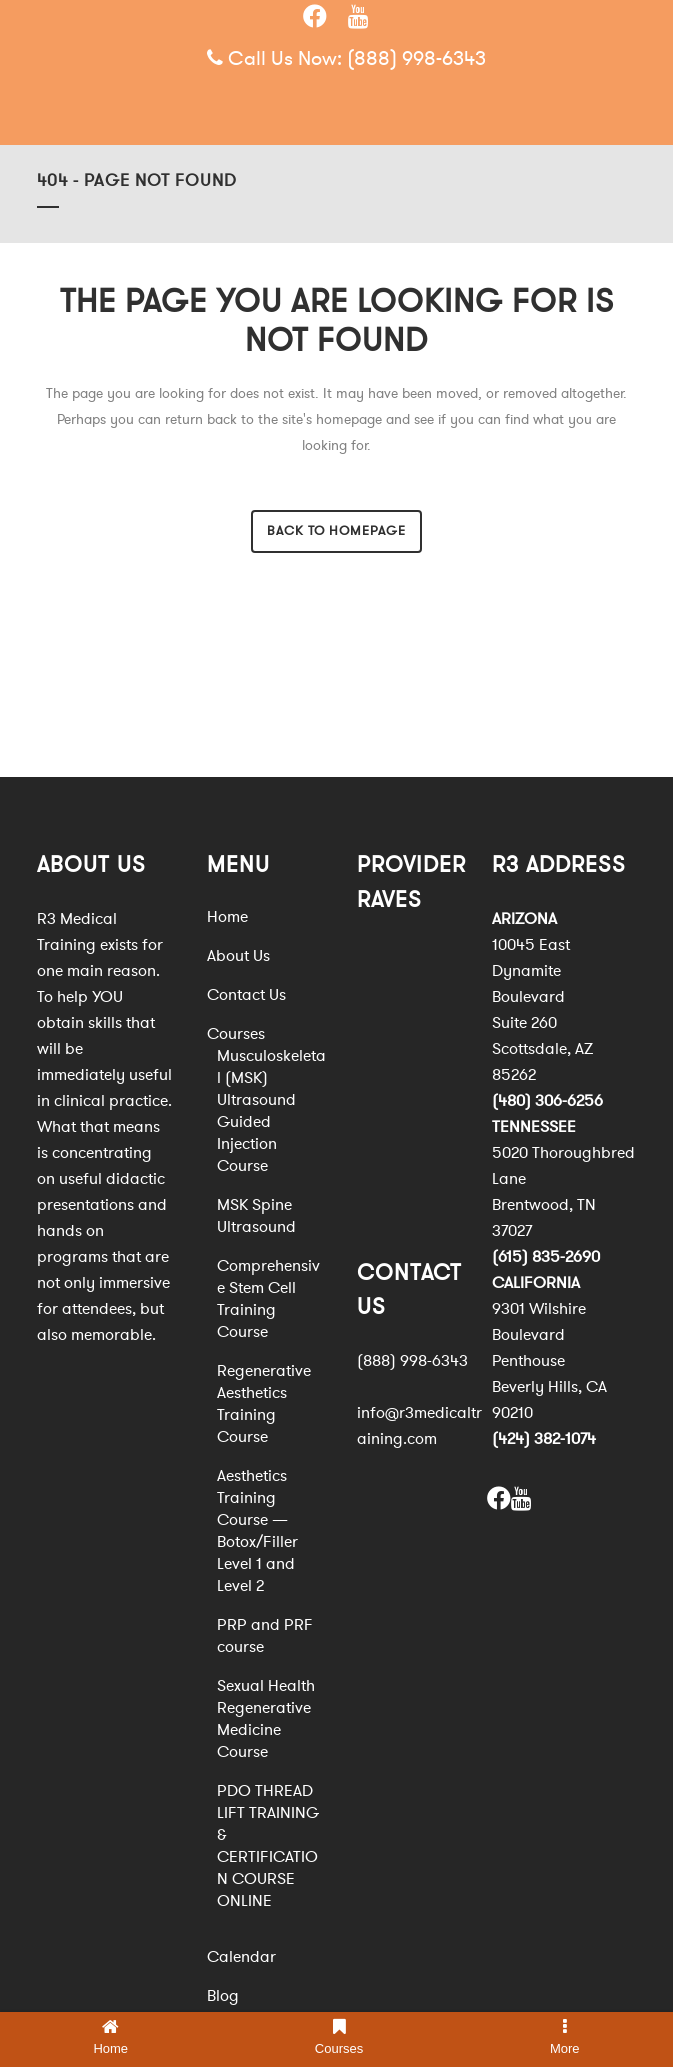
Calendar (241, 1957)
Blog (223, 1996)
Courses (236, 1034)
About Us (238, 956)
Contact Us (246, 995)
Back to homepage (336, 531)
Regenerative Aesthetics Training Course (264, 1404)
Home (227, 917)
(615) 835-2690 (546, 1257)
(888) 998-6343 (416, 58)
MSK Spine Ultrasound (256, 1216)
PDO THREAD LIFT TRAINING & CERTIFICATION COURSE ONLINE (268, 1846)
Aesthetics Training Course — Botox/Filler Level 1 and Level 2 (257, 1531)
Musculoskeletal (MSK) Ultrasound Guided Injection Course (271, 1111)
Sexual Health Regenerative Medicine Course (266, 1719)
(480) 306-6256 (547, 1101)
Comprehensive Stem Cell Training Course (268, 1299)
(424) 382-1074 (544, 1439)
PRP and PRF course (265, 1636)
